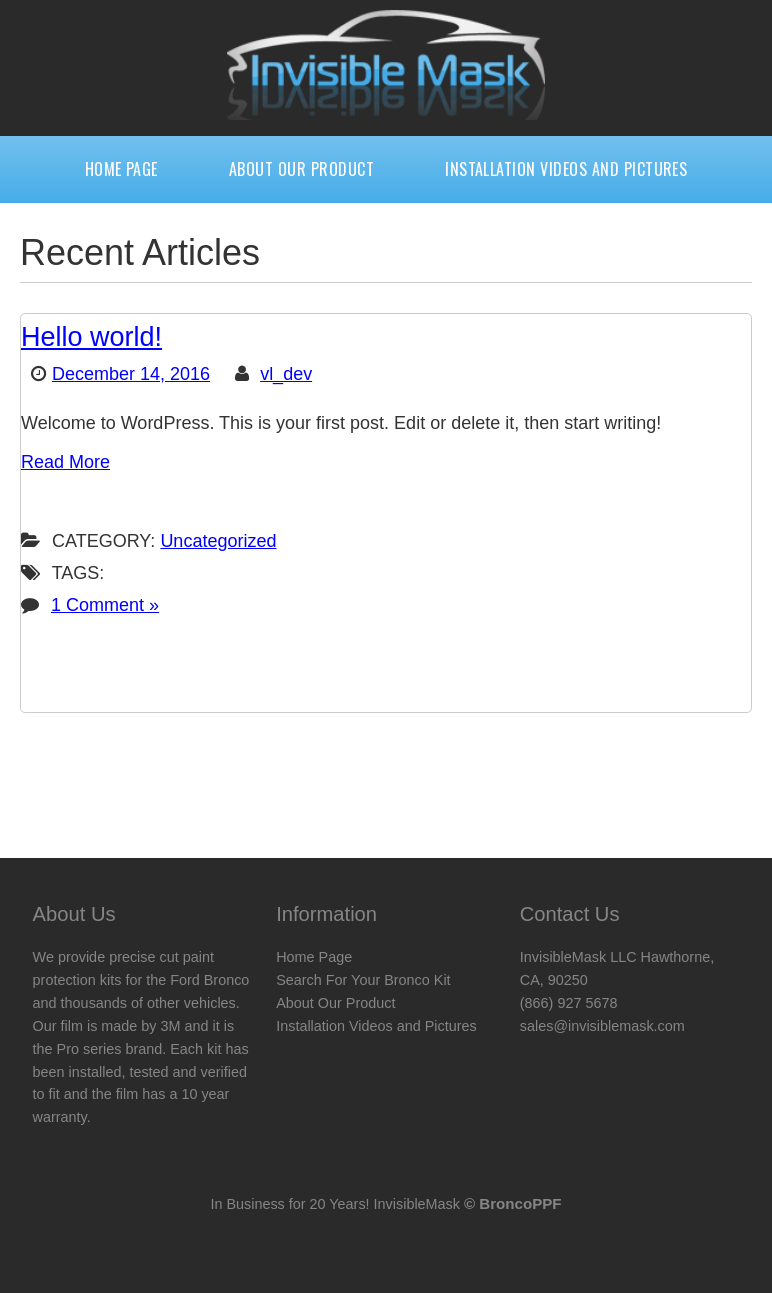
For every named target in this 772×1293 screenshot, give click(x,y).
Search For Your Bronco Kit (363, 980)
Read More (65, 462)
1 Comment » (105, 605)
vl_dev (286, 374)
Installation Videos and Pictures (566, 169)
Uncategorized (218, 541)
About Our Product (301, 169)
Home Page (121, 169)
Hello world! (91, 337)
